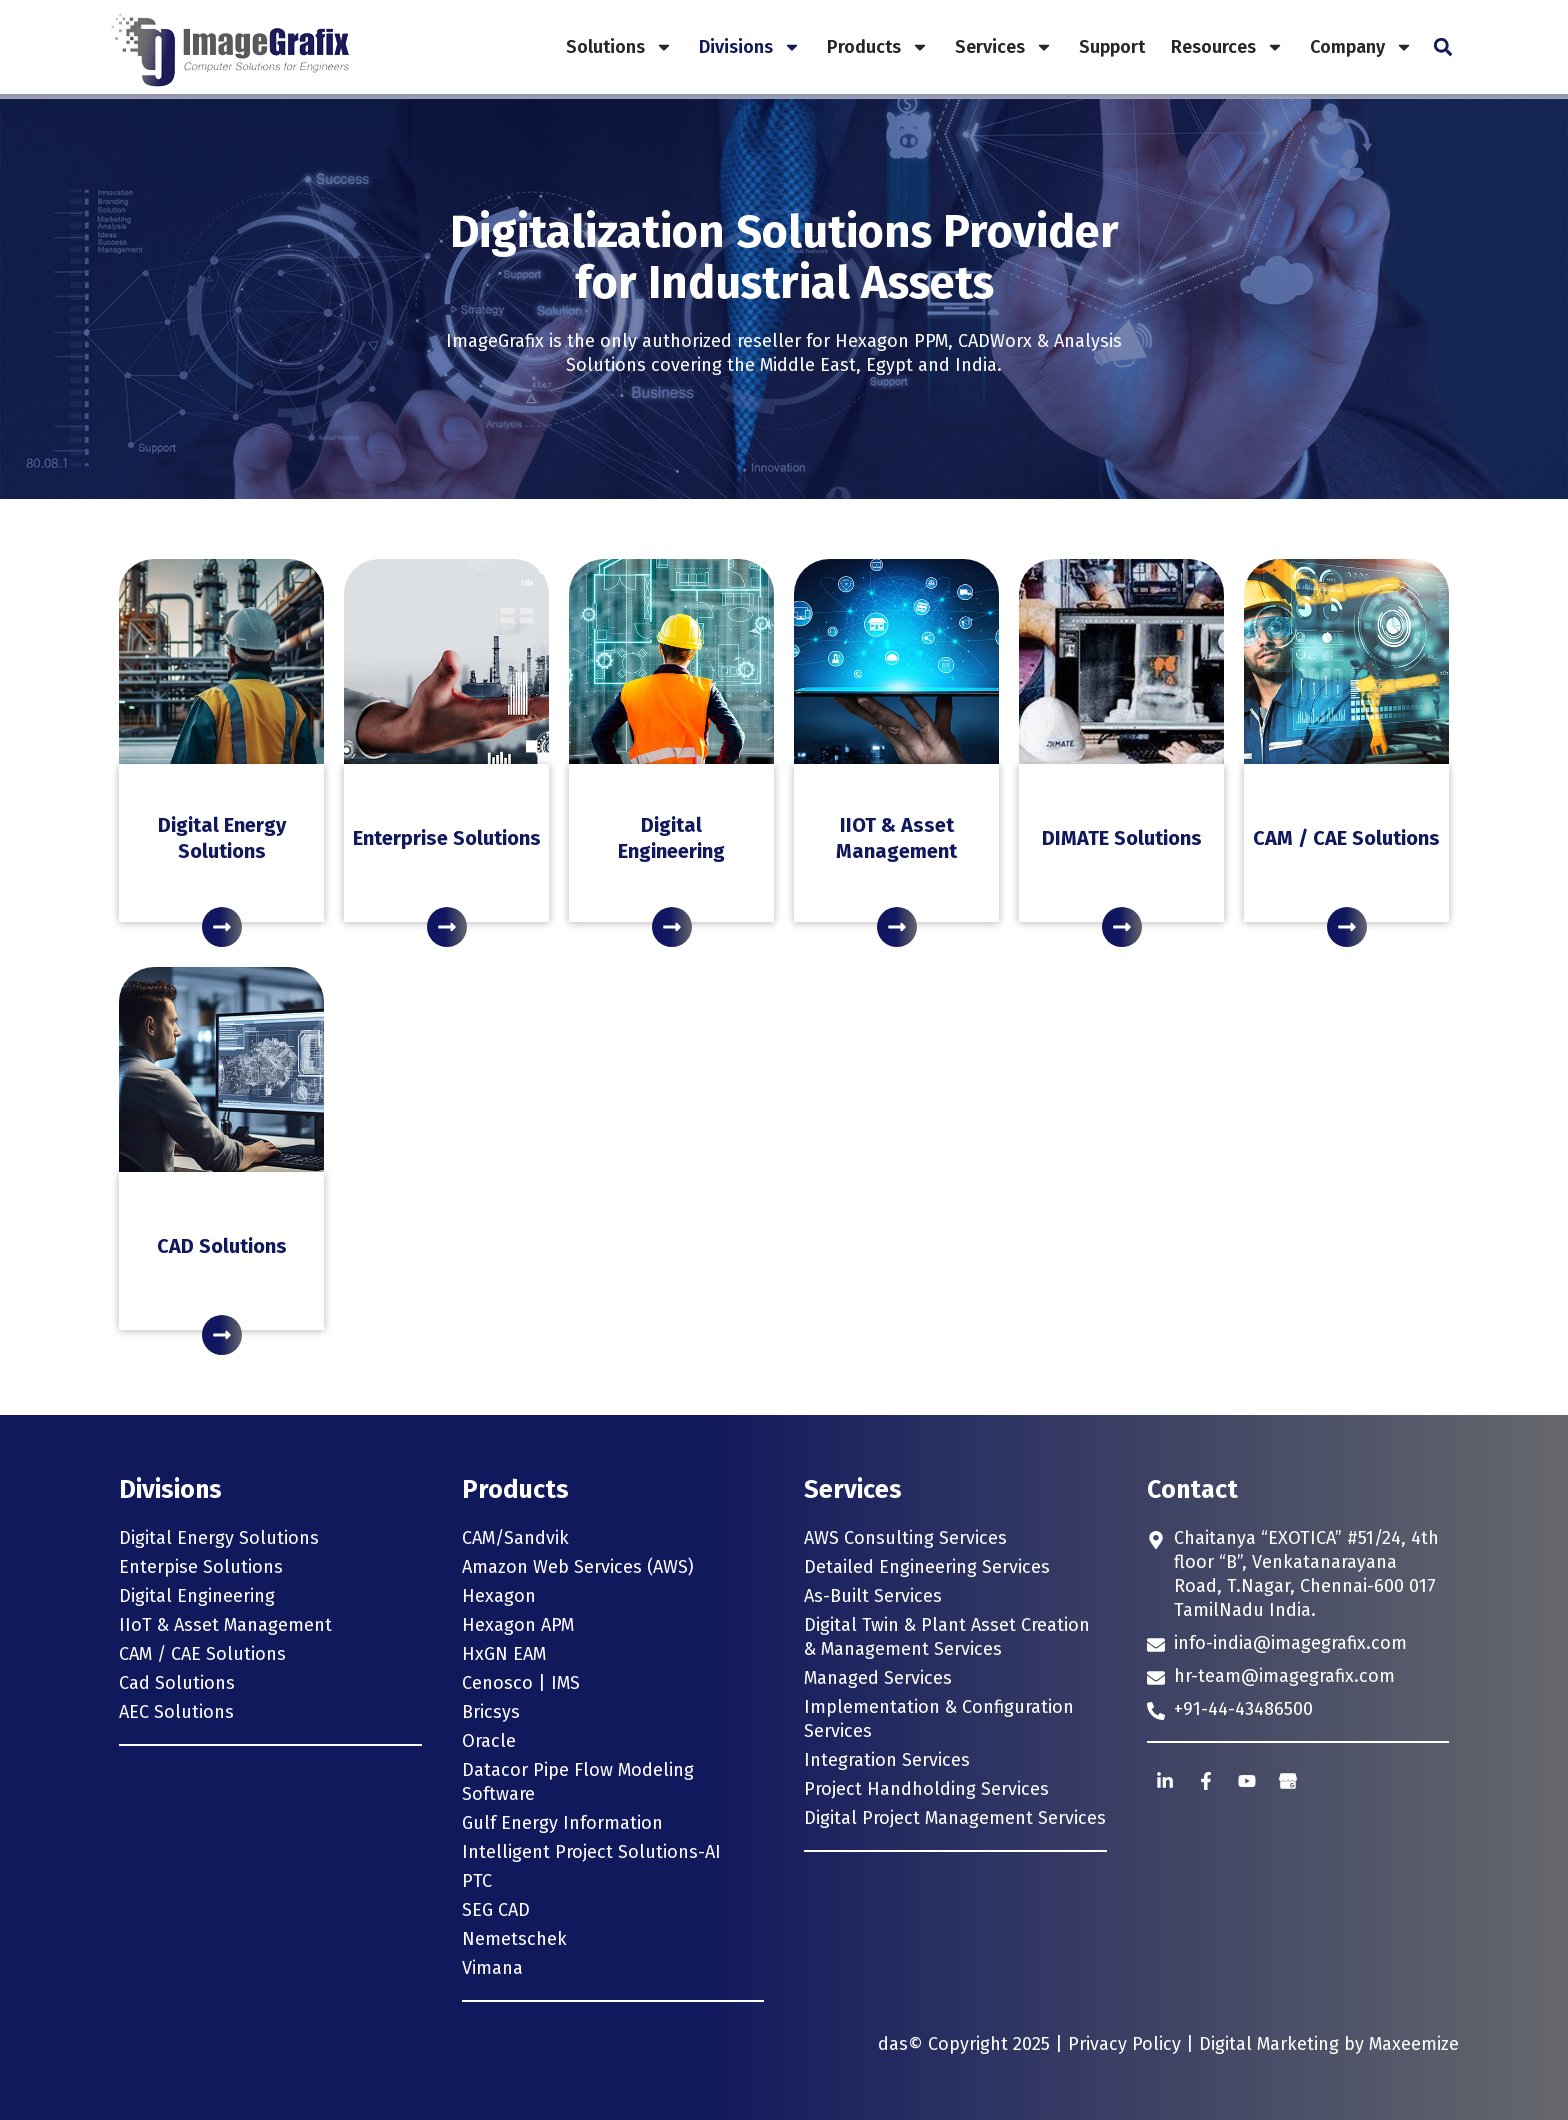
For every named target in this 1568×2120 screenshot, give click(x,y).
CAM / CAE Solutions (1346, 838)
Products (878, 47)
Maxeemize (1414, 2044)
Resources (1227, 47)
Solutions (619, 47)
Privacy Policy (1124, 2044)
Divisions (750, 47)
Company (1361, 47)
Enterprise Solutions (447, 838)
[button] (1442, 47)
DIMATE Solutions (1122, 838)
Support (1112, 47)
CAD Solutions (222, 1246)
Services (1004, 47)
